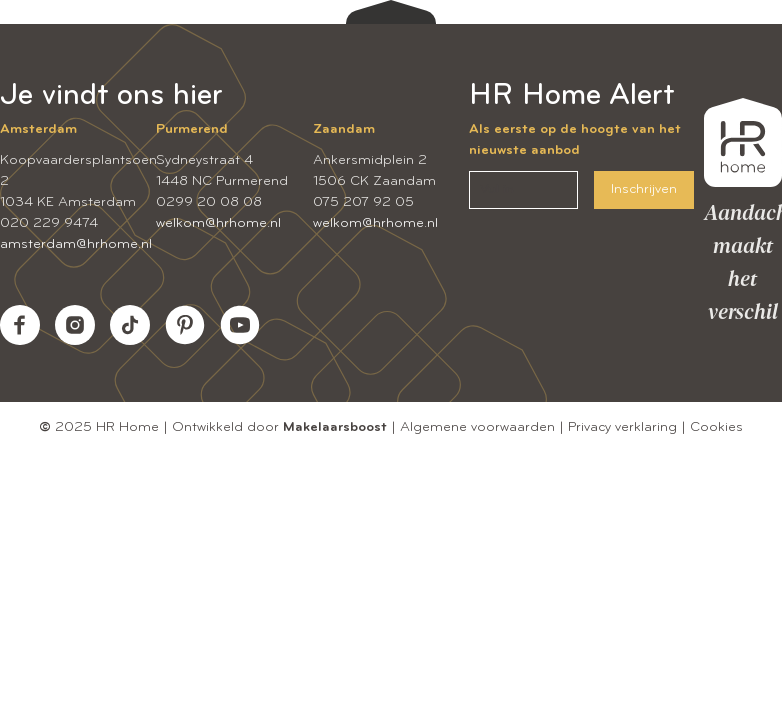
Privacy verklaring (622, 427)
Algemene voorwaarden (477, 427)
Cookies (716, 427)
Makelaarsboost (335, 427)
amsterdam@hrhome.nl (76, 244)
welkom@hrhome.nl (218, 223)
